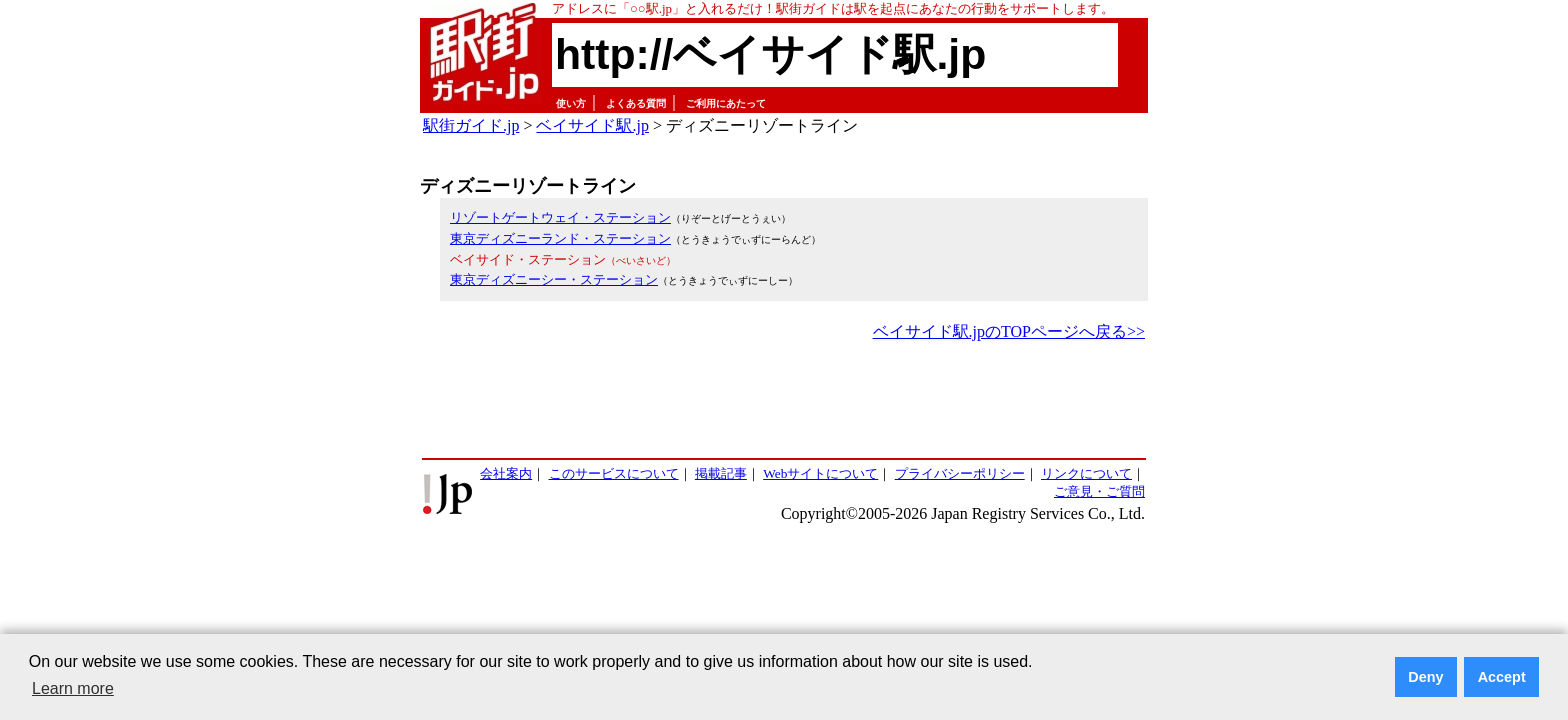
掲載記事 (721, 473)
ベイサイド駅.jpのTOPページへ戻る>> (1009, 331)
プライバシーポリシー (960, 473)
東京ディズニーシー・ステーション (554, 279)
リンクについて (1086, 473)
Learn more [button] (73, 688)
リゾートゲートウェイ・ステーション (560, 217)
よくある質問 (636, 103)
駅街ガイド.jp (471, 125)
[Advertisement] (784, 401)
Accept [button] (1502, 677)
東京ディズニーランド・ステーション (560, 238)
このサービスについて (614, 473)
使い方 (571, 103)
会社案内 (506, 473)
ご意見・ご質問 (1099, 491)
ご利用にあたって (726, 103)
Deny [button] (1425, 677)
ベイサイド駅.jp (592, 125)
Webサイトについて (820, 473)
